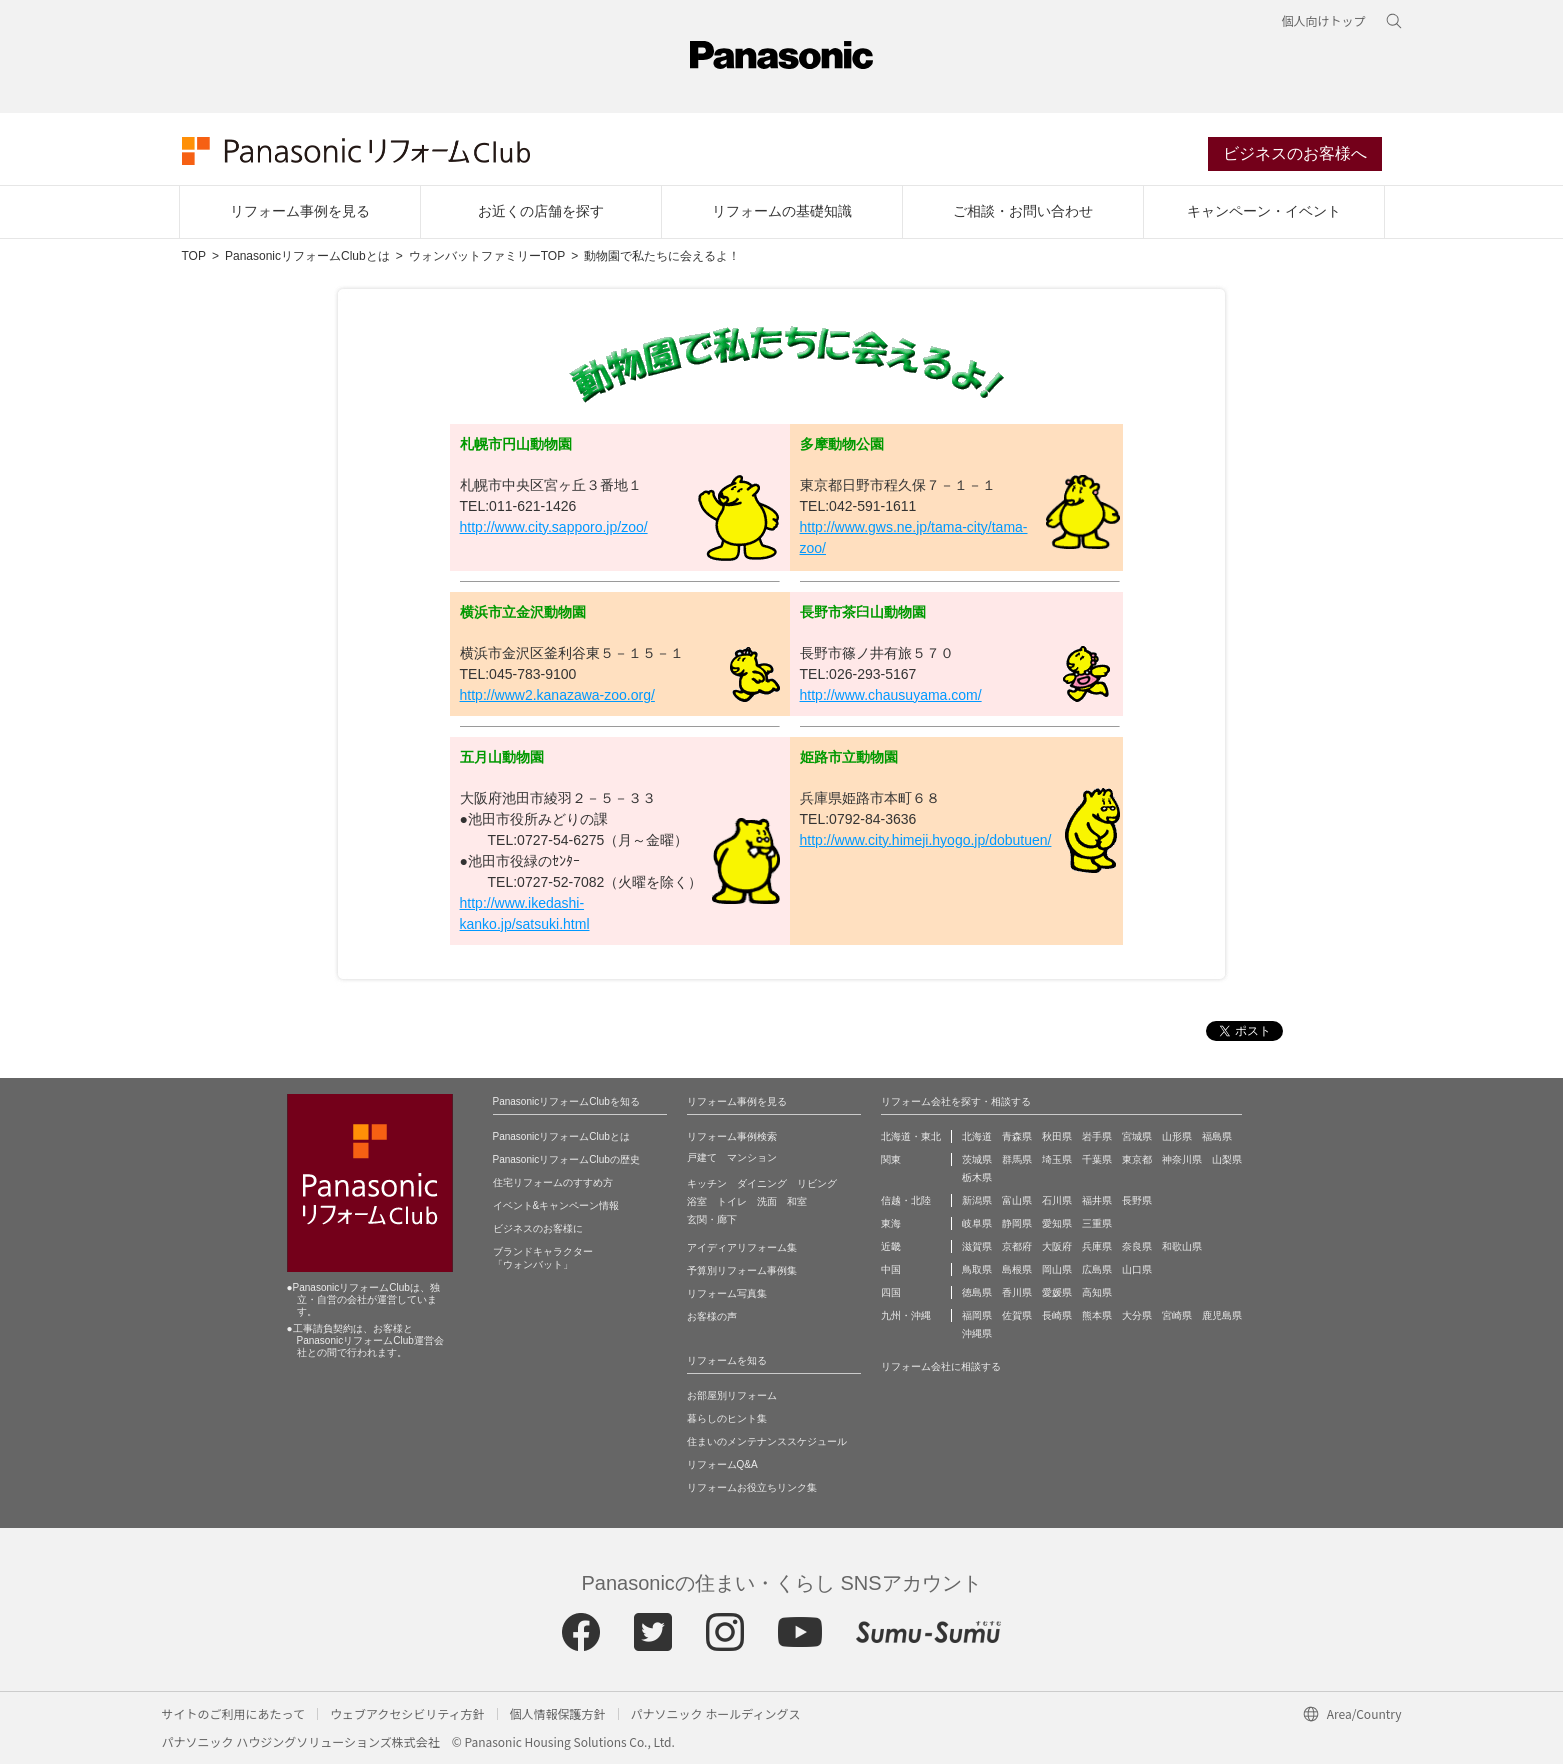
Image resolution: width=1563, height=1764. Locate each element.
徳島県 (977, 1292)
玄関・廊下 (712, 1219)
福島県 (1217, 1136)
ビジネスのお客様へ (1295, 153)
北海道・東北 (911, 1136)
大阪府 (1057, 1246)
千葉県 (1097, 1159)
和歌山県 (1182, 1246)
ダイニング (762, 1183)
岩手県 (1097, 1136)
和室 (797, 1201)
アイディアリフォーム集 (742, 1247)
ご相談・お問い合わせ (1023, 211)
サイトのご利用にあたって (233, 1713)
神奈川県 (1182, 1159)
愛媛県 (1057, 1292)
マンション (752, 1157)
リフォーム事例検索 (732, 1136)
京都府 (1017, 1246)
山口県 (1137, 1269)
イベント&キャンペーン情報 (556, 1205)
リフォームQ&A (722, 1464)
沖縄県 (977, 1333)
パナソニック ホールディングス (716, 1713)
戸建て (702, 1157)
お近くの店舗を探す (541, 211)
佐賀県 (1017, 1315)
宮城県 (1137, 1136)
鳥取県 (977, 1269)
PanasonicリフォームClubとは (307, 256)
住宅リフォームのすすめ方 (553, 1182)
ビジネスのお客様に (538, 1228)
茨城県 (977, 1159)
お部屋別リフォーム (732, 1395)
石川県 (1057, 1200)
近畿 (891, 1246)
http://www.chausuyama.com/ (891, 695)
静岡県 (1017, 1223)
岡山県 (1057, 1269)
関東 (891, 1159)
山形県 (1177, 1136)
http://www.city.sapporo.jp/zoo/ (554, 527)
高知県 (1097, 1292)
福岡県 (977, 1315)
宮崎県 (1177, 1315)
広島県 (1097, 1269)
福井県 (1097, 1200)
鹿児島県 (1222, 1315)
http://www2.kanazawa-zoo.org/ (557, 695)
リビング (817, 1183)
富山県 (1017, 1200)
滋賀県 (977, 1246)
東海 (891, 1223)
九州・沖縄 (906, 1315)
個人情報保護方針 (558, 1713)
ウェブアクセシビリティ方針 (407, 1713)
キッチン (707, 1183)
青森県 (1017, 1136)
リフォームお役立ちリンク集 (752, 1487)
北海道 (977, 1136)
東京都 (1137, 1159)
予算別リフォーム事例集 (742, 1270)
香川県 (1017, 1292)
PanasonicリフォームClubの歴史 (566, 1159)
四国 (891, 1292)
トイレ (732, 1201)
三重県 (1097, 1223)
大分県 (1137, 1315)
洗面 (767, 1201)
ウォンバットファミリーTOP (487, 256)
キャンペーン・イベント (1264, 211)
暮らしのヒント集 (727, 1418)
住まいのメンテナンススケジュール (767, 1441)
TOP (194, 256)
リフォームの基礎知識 (782, 211)
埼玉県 (1057, 1159)
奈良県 (1137, 1246)
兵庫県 (1097, 1246)
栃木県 (977, 1177)
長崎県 (1057, 1315)
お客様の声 (712, 1316)
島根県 (1017, 1269)
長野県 (1137, 1200)
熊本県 (1097, 1315)
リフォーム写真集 (727, 1293)
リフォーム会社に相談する (941, 1366)
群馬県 (1017, 1159)
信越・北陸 (906, 1200)
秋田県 (1057, 1136)
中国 (891, 1269)
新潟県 (977, 1200)
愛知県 (1057, 1223)
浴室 (697, 1201)
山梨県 (1227, 1159)
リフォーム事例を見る (300, 211)
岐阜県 (977, 1223)
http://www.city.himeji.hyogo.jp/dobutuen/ (926, 840)
